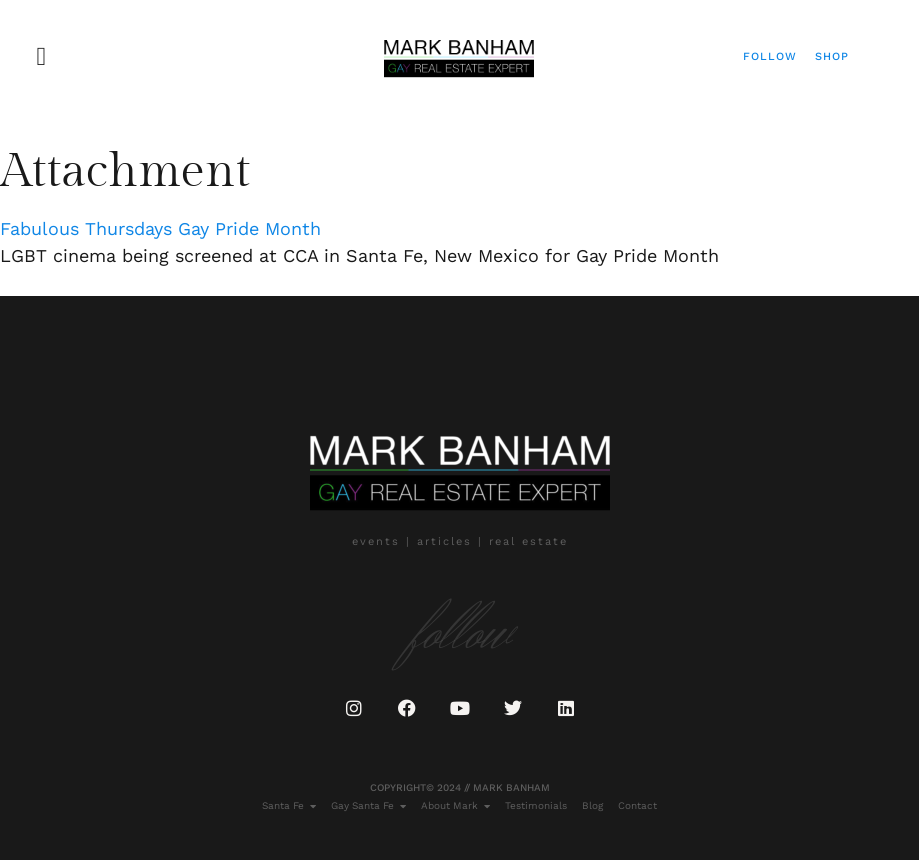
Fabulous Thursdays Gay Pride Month (160, 228)
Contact (637, 805)
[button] (41, 56)
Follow (770, 56)
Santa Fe (289, 806)
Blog (592, 805)
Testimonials (536, 805)
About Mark (455, 806)
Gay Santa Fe (368, 806)
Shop (832, 56)
